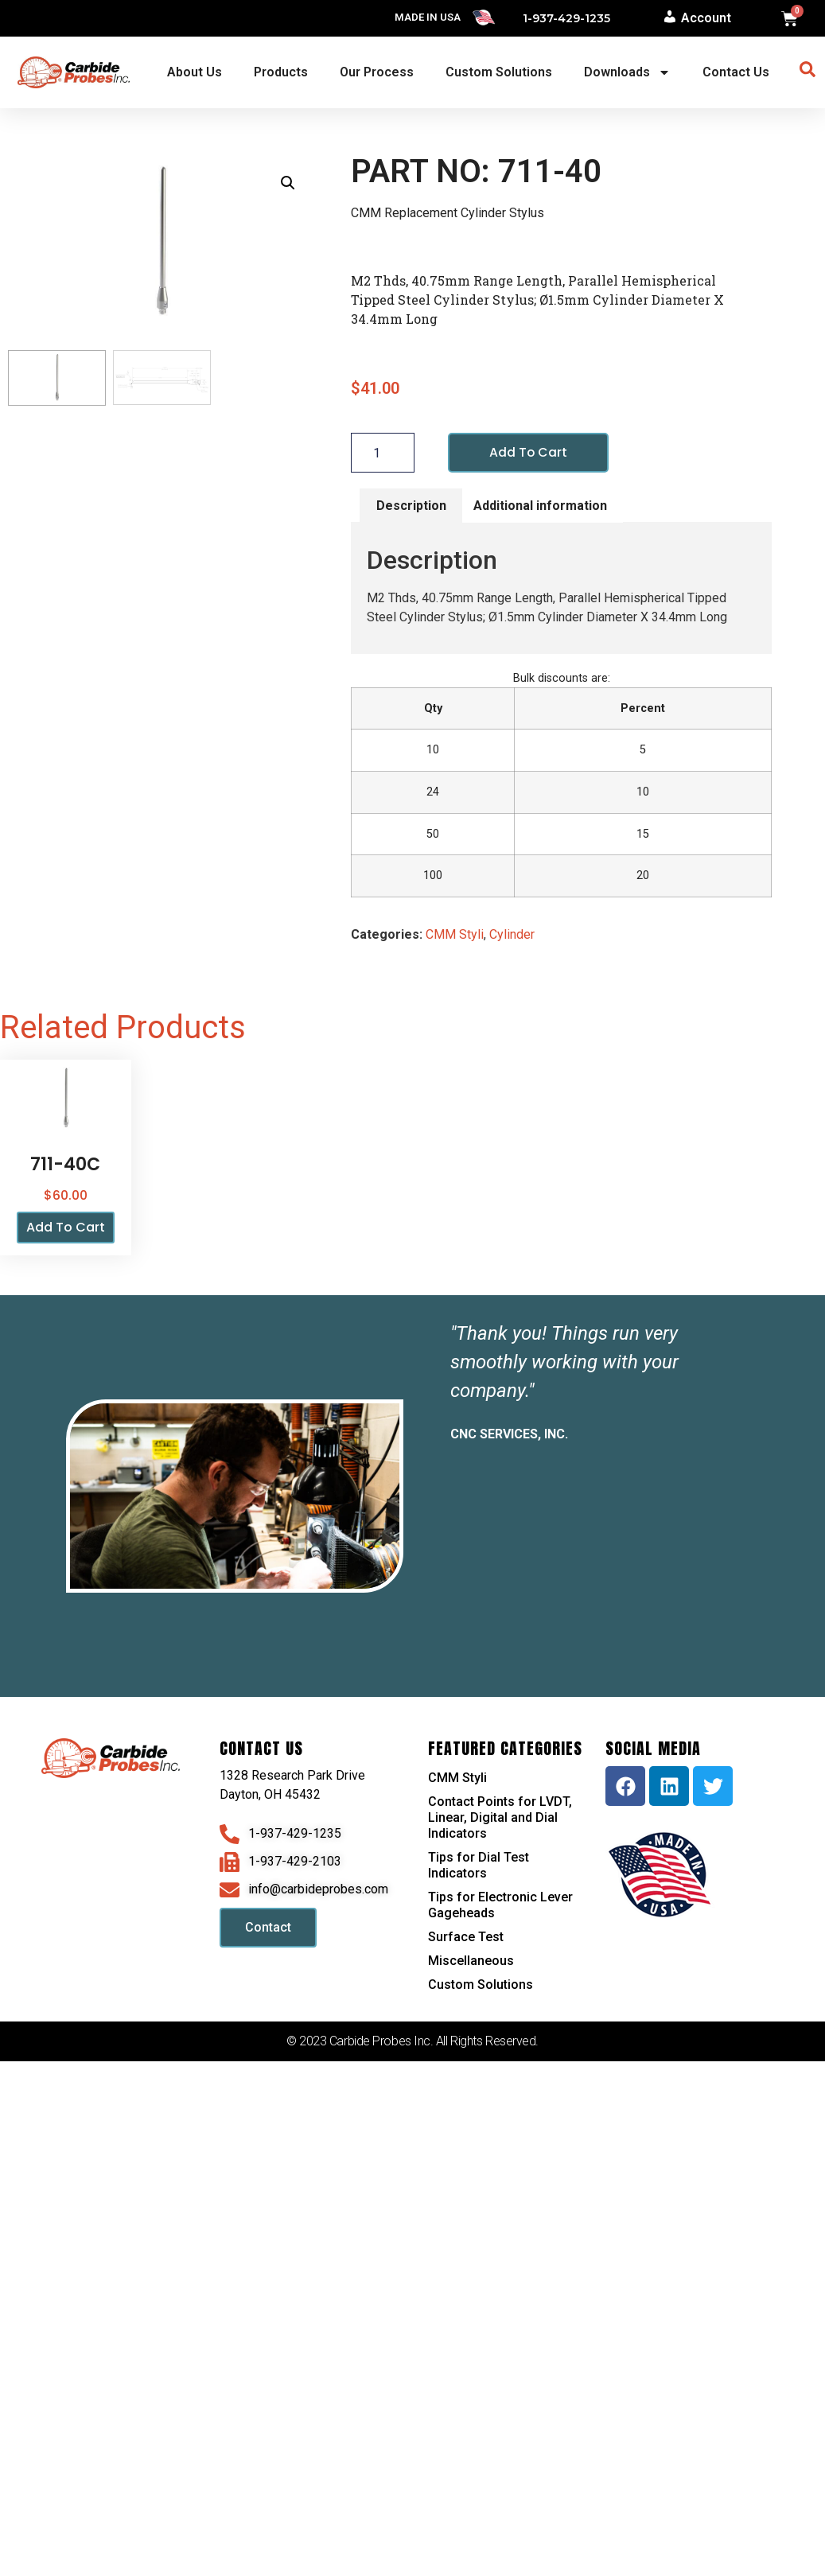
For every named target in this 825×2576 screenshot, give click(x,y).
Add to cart (528, 452)
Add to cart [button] (65, 1228)
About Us (194, 72)
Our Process (377, 72)
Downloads (627, 72)
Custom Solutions (499, 72)
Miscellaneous (471, 1960)
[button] (288, 183)
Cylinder (512, 934)
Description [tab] (411, 505)
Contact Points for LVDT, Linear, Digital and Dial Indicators (500, 1817)
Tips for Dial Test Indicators (478, 1865)
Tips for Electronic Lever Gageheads (500, 1904)
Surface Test (466, 1936)
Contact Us (735, 72)
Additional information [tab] (540, 505)
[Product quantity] (382, 453)
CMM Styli (455, 934)
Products (281, 72)
